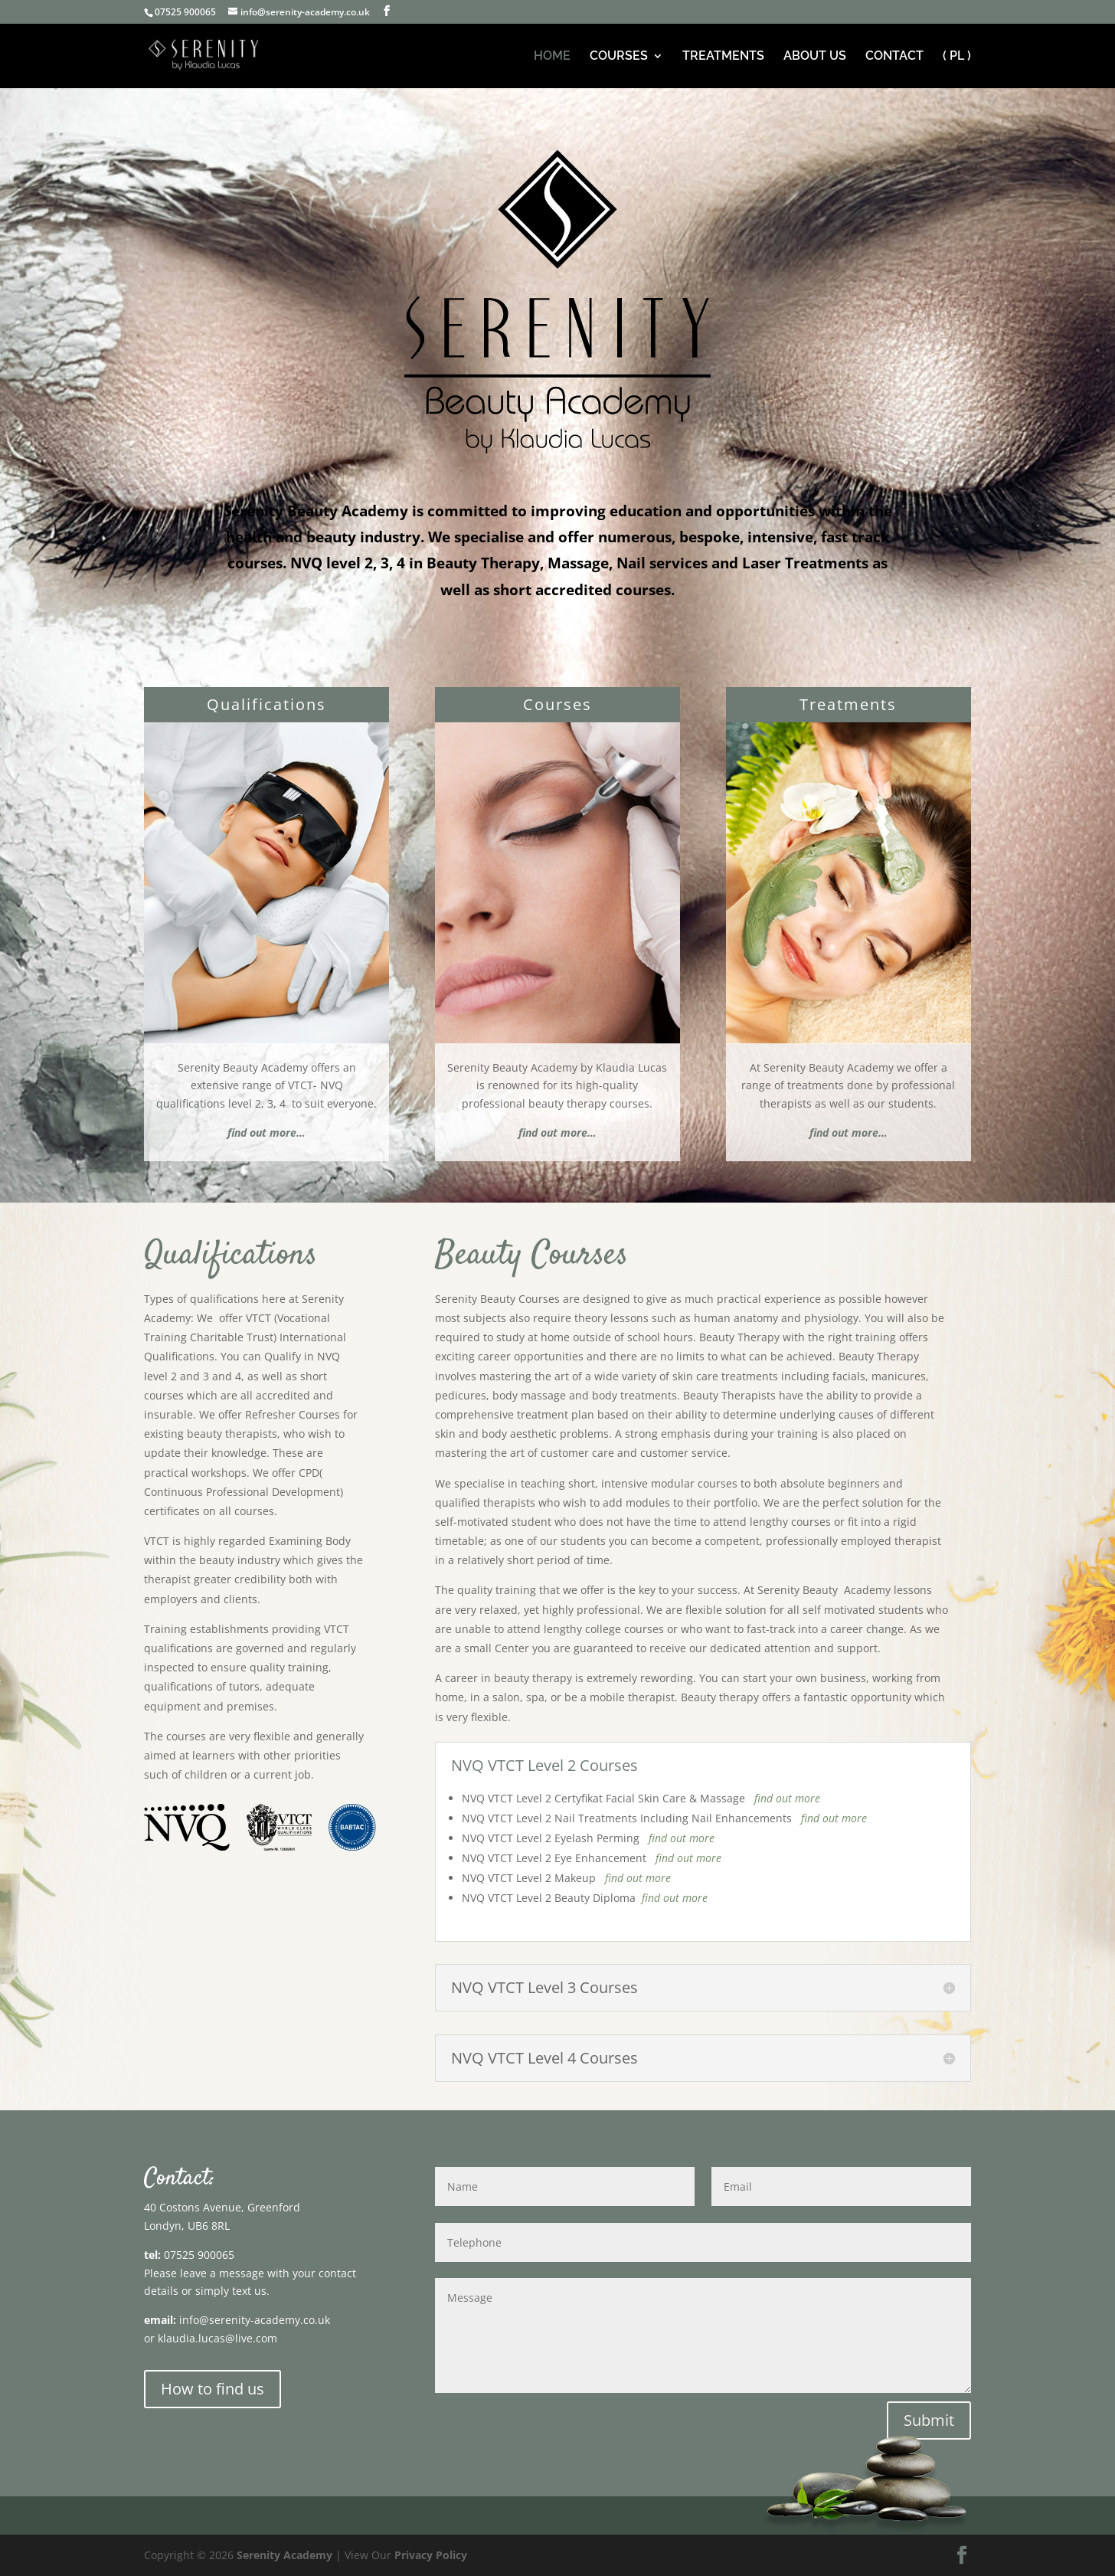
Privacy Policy (430, 2555)
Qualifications (266, 704)
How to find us (212, 2388)
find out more (787, 1798)
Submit (929, 2420)
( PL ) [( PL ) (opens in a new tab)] (957, 57)
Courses (557, 704)
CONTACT (894, 57)
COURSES (619, 57)
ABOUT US (814, 57)
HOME (552, 57)
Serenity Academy (284, 2555)
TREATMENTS (723, 57)
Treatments (848, 704)
